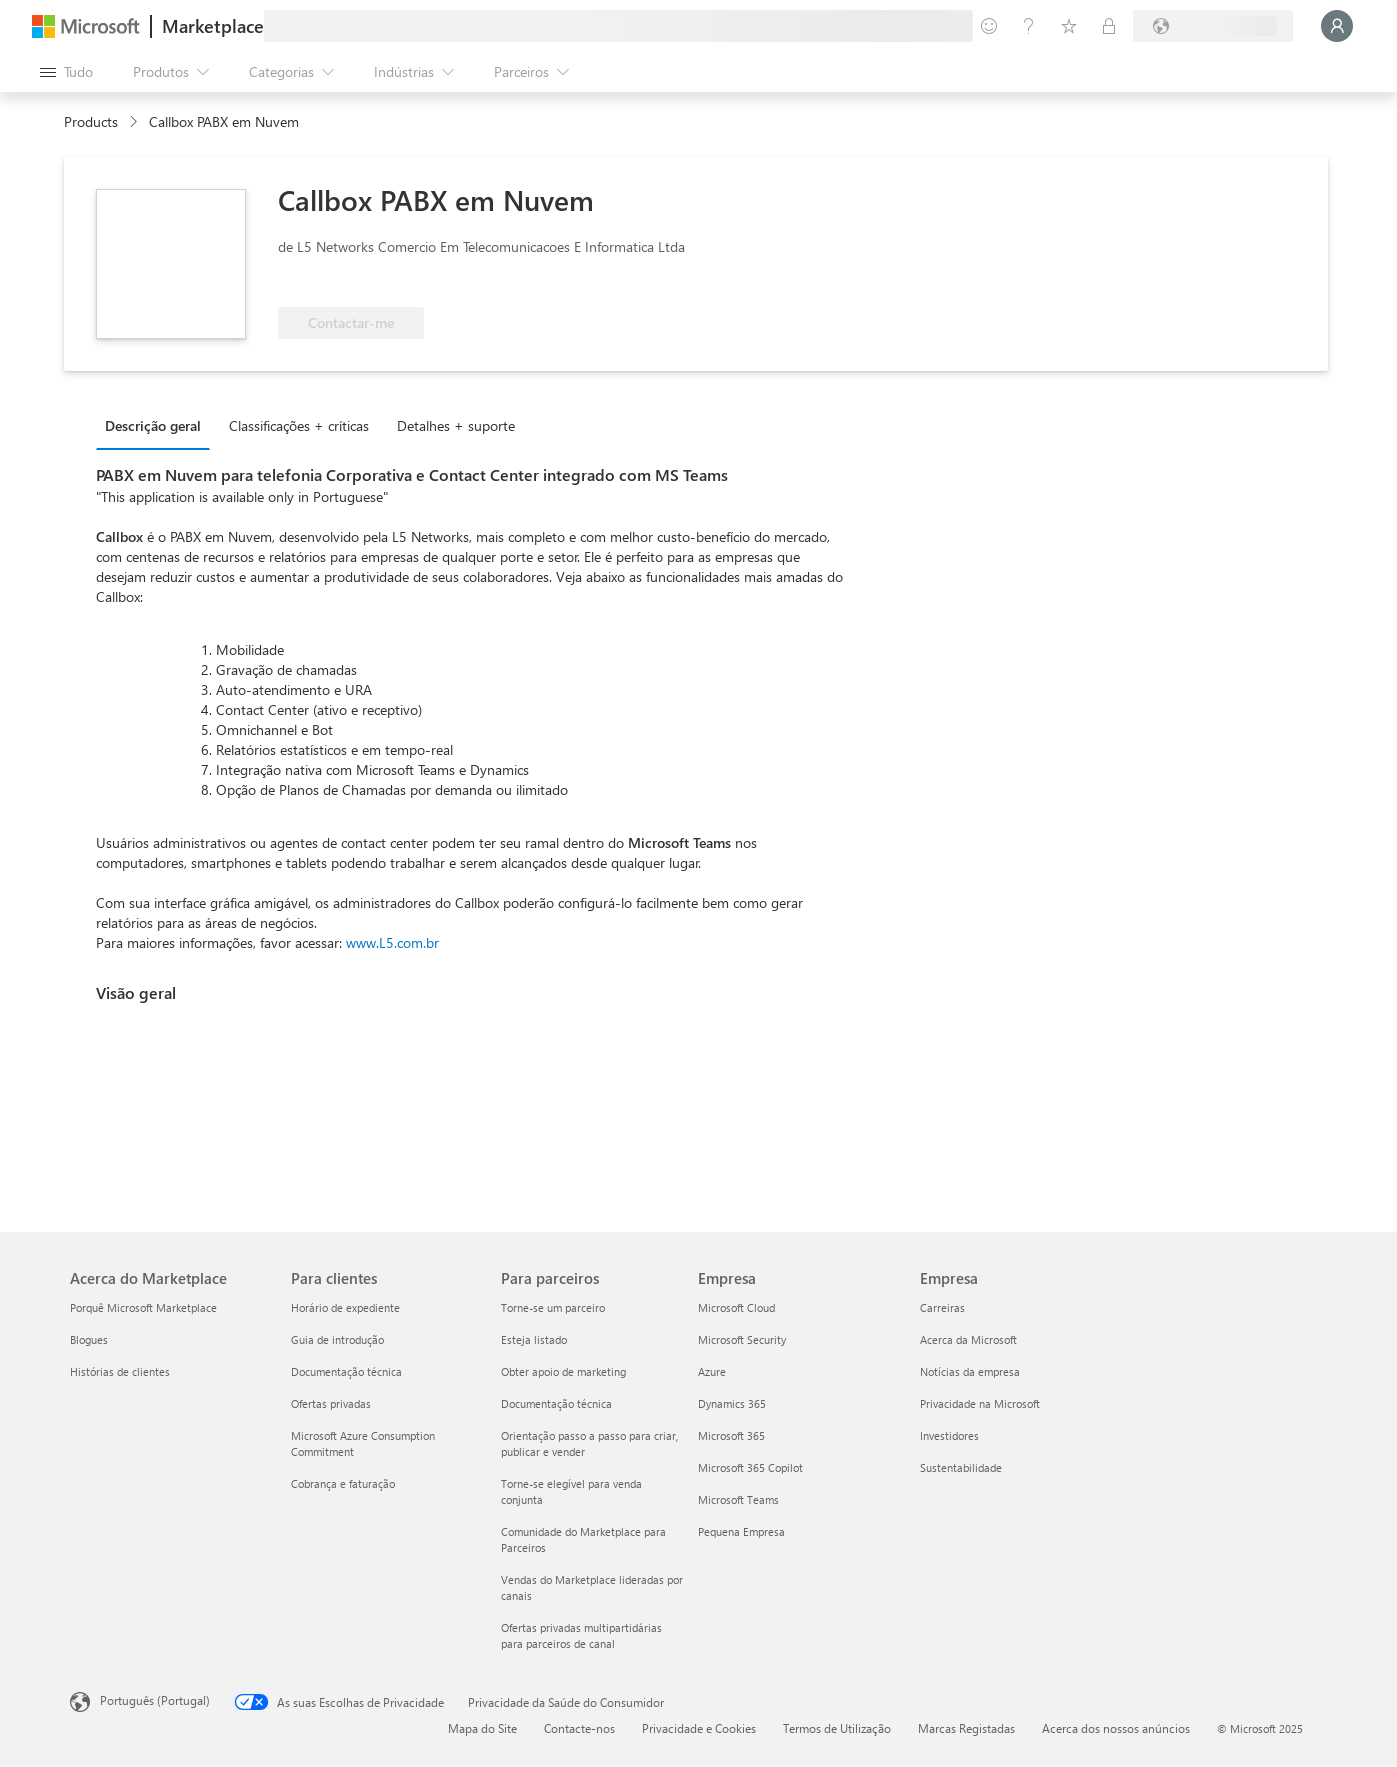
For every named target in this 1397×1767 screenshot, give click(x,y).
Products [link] (91, 121)
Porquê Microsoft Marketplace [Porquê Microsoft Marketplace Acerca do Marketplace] (143, 1307)
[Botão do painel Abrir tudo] (66, 72)
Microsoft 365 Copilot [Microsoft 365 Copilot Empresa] (750, 1467)
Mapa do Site (482, 1728)
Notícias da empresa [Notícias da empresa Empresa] (970, 1371)
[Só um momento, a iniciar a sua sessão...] (1337, 26)
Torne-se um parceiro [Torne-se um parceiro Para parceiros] (553, 1307)
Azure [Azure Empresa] (712, 1371)
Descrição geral (153, 425)
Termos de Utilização (837, 1728)
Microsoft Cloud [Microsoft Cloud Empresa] (736, 1307)
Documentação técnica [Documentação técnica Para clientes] (346, 1371)
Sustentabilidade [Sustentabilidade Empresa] (961, 1467)
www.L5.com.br (392, 942)
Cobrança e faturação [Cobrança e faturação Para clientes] (343, 1483)
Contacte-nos (579, 1728)
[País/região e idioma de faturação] (1213, 26)
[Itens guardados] (1069, 26)
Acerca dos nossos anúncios (1116, 1728)
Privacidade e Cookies (699, 1728)
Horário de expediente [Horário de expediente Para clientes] (345, 1307)
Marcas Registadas (966, 1728)
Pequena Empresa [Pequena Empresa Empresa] (741, 1531)
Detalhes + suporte (456, 425)
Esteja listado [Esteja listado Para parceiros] (534, 1339)
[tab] (158, 425)
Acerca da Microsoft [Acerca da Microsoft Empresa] (968, 1339)
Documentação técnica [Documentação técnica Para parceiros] (556, 1403)
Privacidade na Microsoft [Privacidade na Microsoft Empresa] (980, 1403)
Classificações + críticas (299, 425)
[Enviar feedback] (989, 26)
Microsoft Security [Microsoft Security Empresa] (742, 1339)
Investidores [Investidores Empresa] (949, 1435)
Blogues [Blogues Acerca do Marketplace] (89, 1339)
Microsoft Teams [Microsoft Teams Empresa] (738, 1499)
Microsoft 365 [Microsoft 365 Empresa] (731, 1435)
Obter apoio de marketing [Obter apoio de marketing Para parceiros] (563, 1371)
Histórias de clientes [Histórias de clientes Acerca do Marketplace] (120, 1371)
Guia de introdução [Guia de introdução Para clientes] (337, 1339)
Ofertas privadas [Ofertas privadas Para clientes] (331, 1403)
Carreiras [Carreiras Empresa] (942, 1307)
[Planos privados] (1109, 26)
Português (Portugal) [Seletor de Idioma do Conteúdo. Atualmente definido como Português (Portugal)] (155, 1700)
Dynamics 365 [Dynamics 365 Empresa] (732, 1403)
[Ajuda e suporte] (1029, 26)
